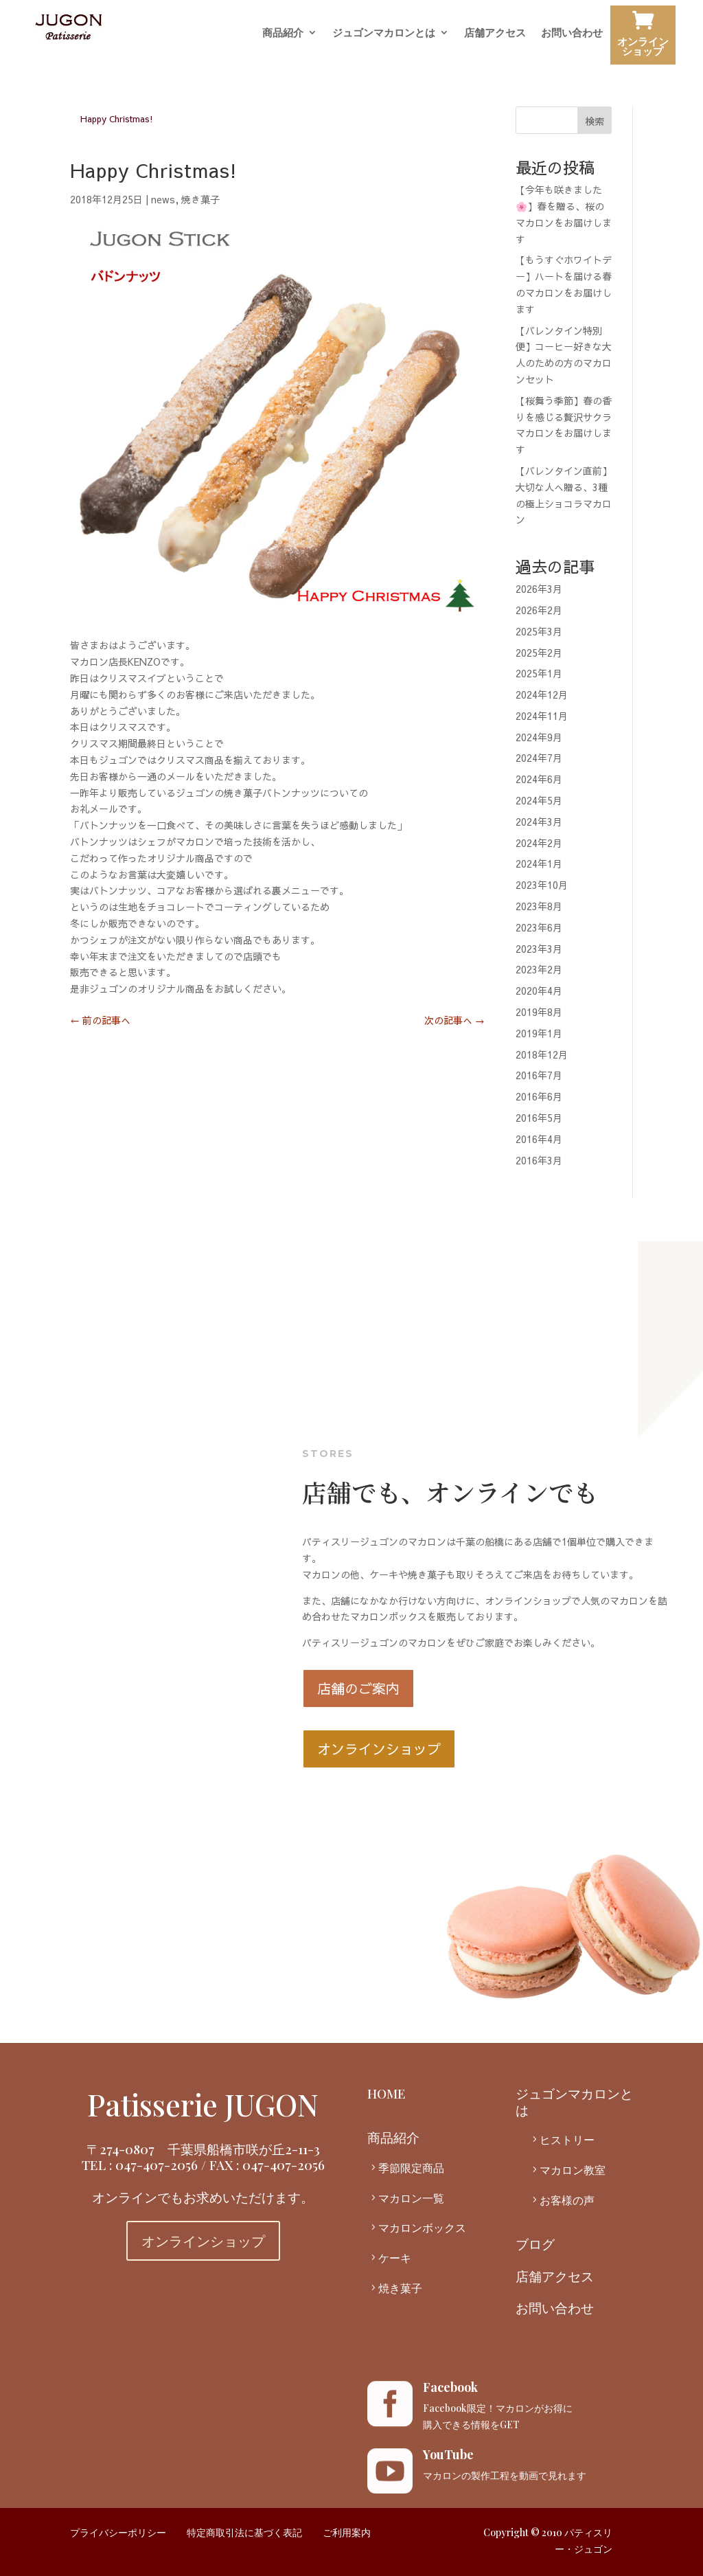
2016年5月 (539, 1118)
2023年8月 (539, 906)
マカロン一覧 (411, 2198)
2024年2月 (539, 843)
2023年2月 (539, 969)
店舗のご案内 (358, 1688)
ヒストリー (567, 2139)
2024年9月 (539, 737)
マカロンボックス (422, 2227)
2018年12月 (542, 1054)
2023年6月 (539, 927)
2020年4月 (539, 990)
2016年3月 (539, 1160)
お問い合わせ (572, 33)
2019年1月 (539, 1033)
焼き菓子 (200, 199)
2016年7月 (539, 1075)
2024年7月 (539, 758)
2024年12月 (542, 694)
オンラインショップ (643, 37)
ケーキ (394, 2257)
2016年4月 (539, 1139)
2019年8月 (539, 1012)
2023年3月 (539, 949)
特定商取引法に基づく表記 (244, 2532)
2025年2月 (539, 652)
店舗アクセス (495, 33)
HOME (386, 2093)
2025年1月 (539, 673)
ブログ (535, 2243)
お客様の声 (567, 2200)
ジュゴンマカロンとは (383, 33)
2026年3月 (539, 589)
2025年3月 (539, 631)
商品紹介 (282, 33)
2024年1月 (539, 863)
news (163, 199)
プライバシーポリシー (118, 2532)
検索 (594, 121)
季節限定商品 (411, 2167)
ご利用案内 (347, 2532)
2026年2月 (539, 610)
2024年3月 (539, 821)
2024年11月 (542, 716)
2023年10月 (542, 885)
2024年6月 (539, 779)
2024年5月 (539, 800)
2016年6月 (539, 1096)
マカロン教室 (573, 2169)
